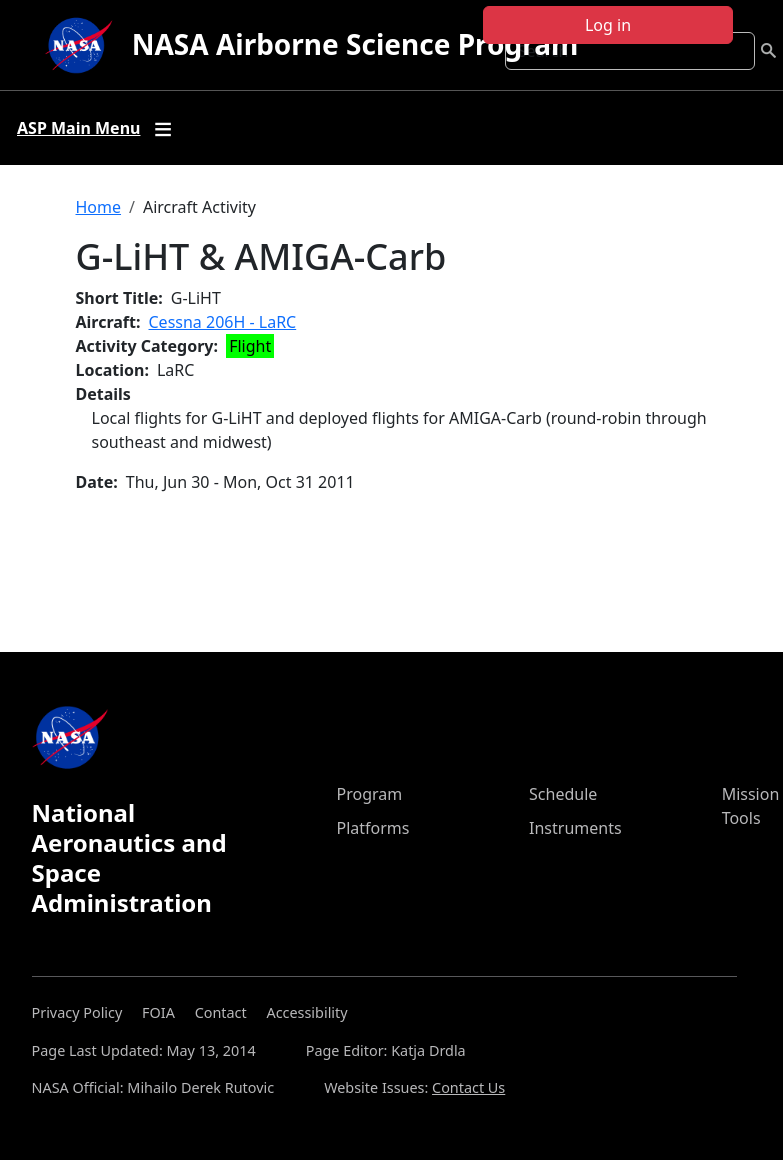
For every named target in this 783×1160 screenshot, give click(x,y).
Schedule (563, 794)
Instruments (575, 828)
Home (99, 207)
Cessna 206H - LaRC (223, 322)
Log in (608, 25)
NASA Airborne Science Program (355, 44)
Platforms (373, 828)
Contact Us (468, 1087)
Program (370, 794)
